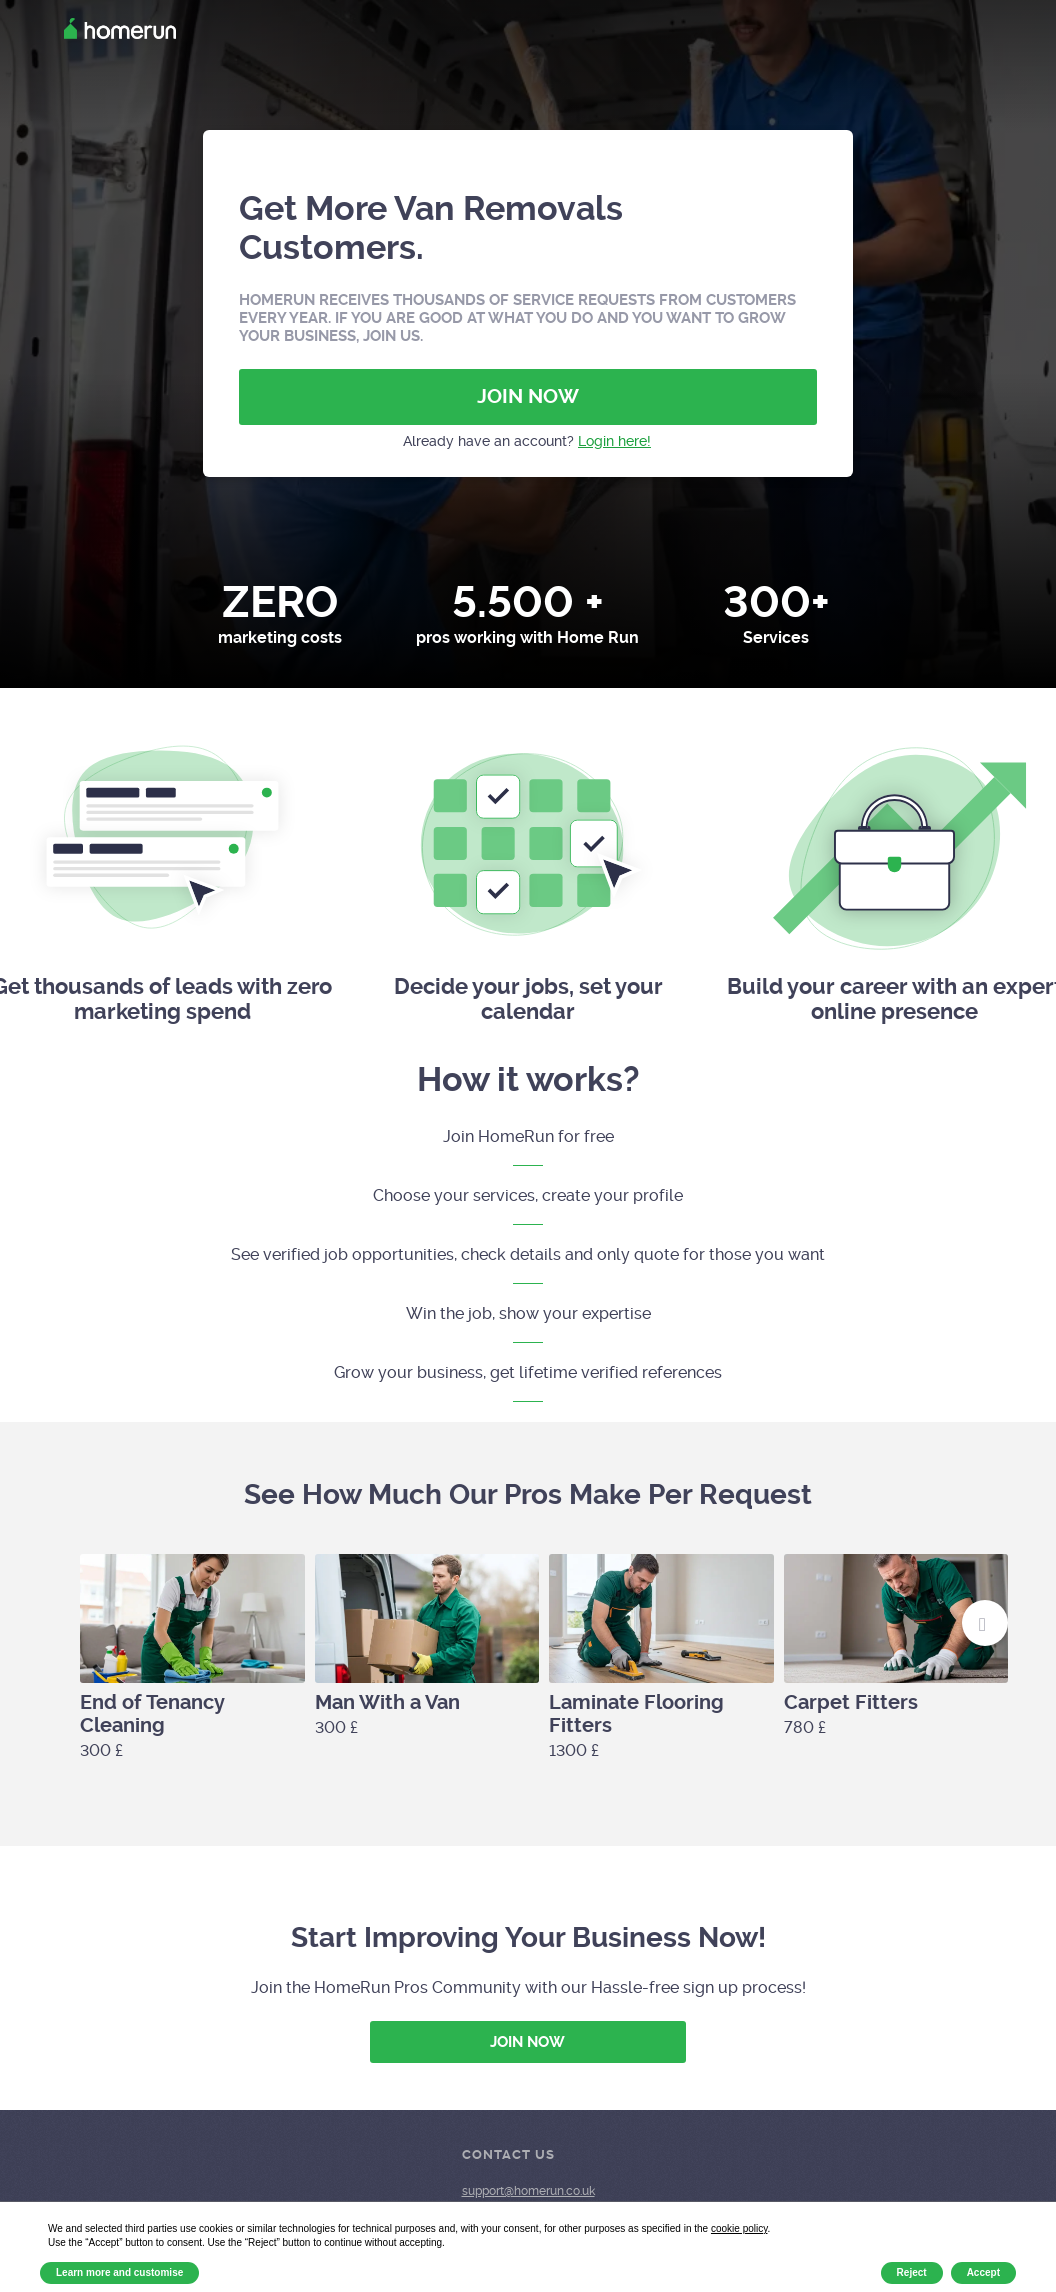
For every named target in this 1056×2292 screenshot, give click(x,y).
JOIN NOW (528, 396)
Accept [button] (983, 2272)
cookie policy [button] (739, 2228)
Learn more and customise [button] (119, 2272)
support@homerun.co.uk (528, 2191)
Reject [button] (912, 2272)
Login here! (614, 441)
